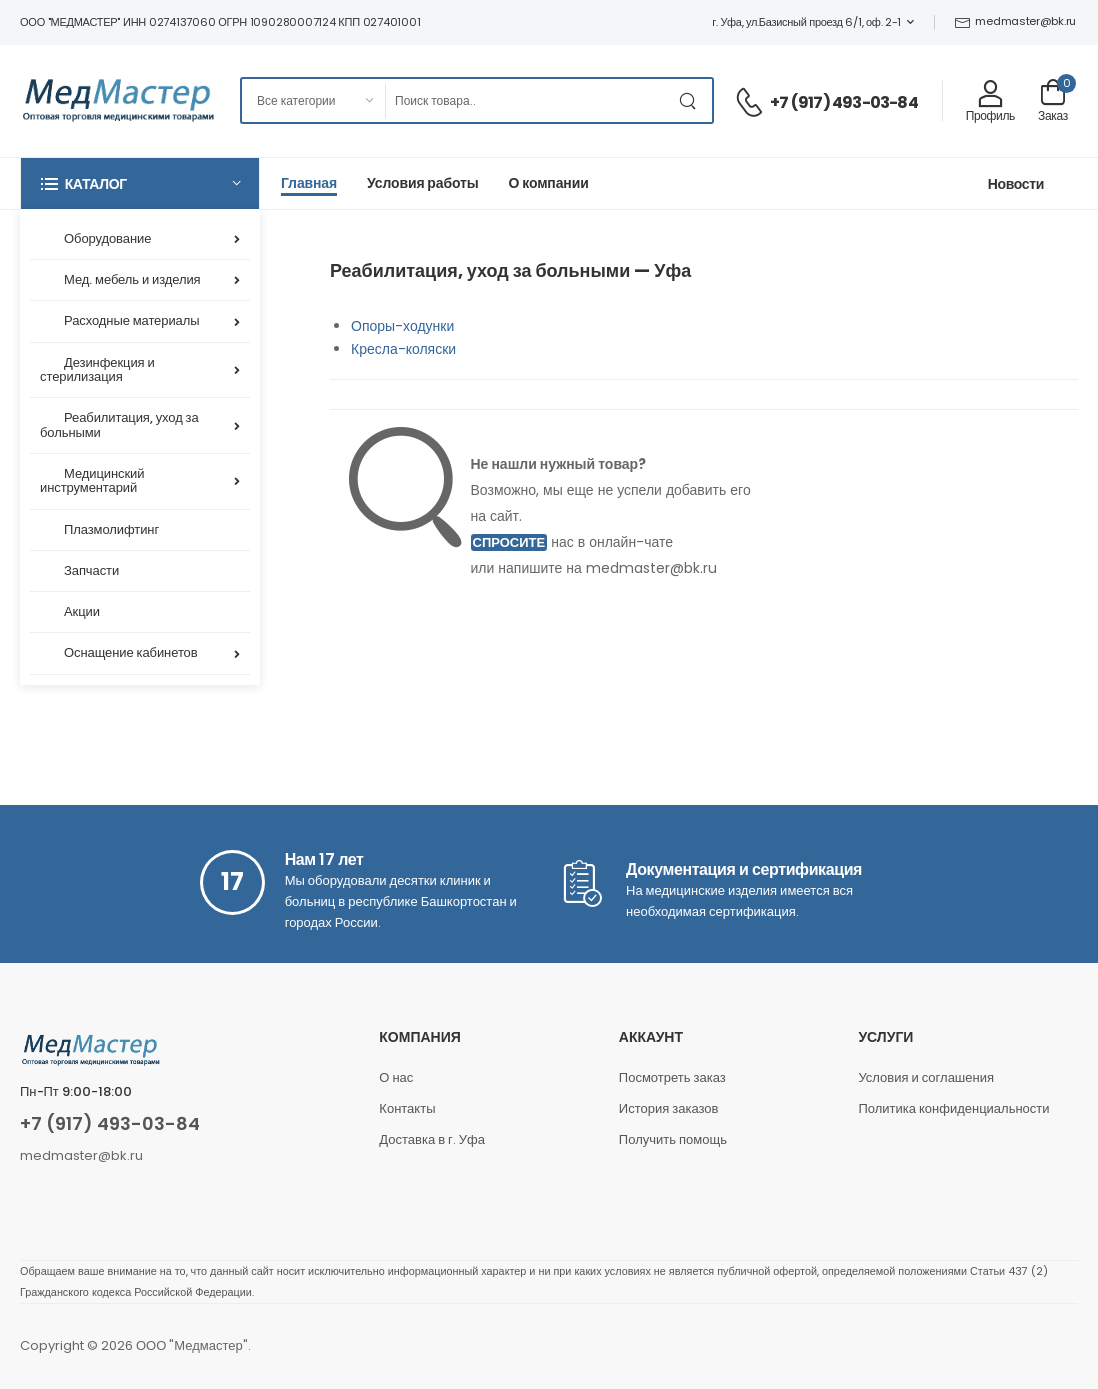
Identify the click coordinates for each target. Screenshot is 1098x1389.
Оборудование (107, 238)
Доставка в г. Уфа (432, 1139)
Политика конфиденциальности (953, 1108)
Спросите (509, 542)
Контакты (407, 1108)
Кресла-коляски (403, 349)
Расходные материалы (131, 320)
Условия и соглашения (926, 1077)
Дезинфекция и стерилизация (97, 369)
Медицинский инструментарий (92, 480)
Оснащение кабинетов (131, 652)
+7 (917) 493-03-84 (844, 102)
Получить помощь (673, 1139)
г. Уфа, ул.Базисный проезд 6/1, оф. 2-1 (806, 22)
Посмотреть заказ (672, 1077)
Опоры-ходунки (402, 326)
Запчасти (91, 570)
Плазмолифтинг (111, 529)
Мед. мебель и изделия (132, 279)
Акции (82, 611)
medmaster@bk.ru (1015, 21)
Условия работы (423, 183)
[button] (140, 183)
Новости (1016, 184)
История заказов (669, 1108)
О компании (549, 183)
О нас (396, 1077)
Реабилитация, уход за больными (119, 424)
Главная (309, 183)
